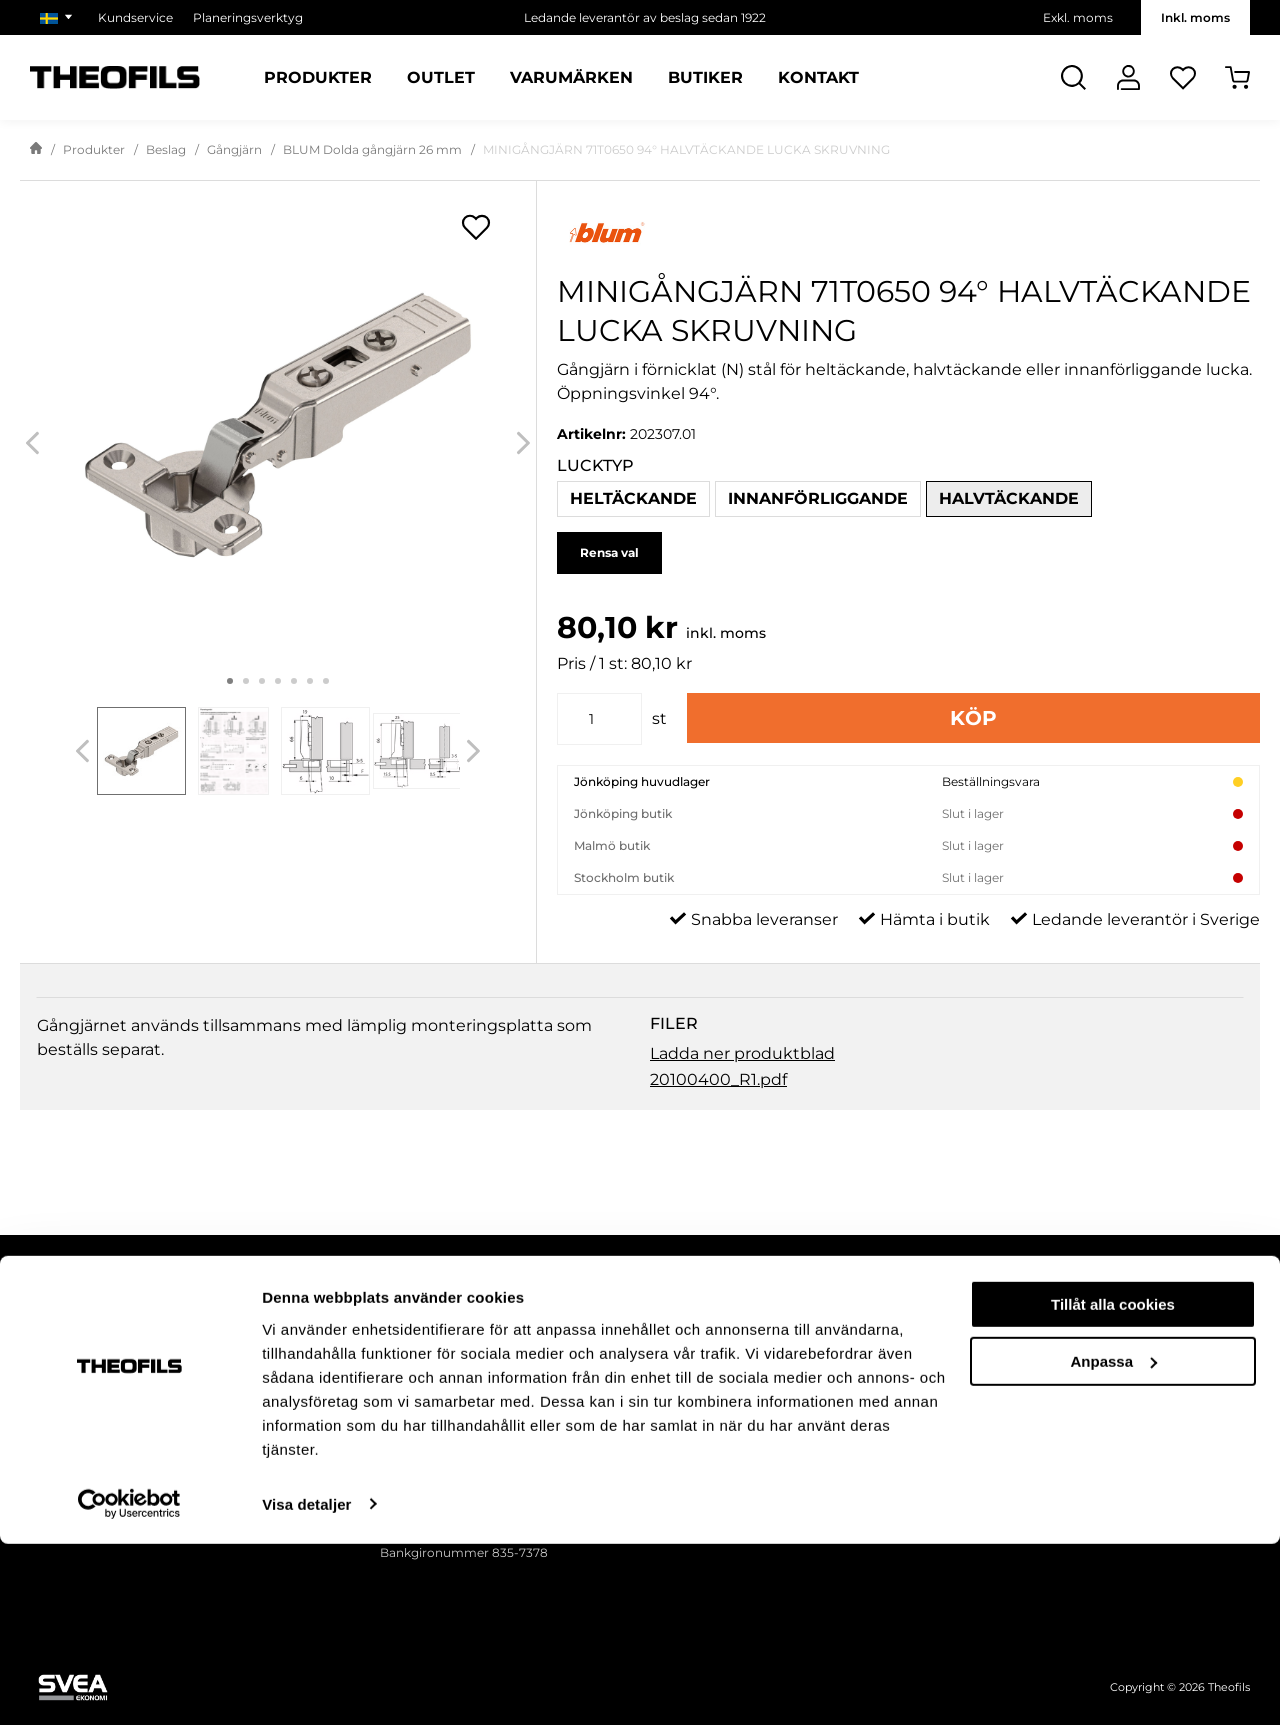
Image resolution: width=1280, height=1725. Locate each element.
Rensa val (609, 552)
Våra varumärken (1170, 1408)
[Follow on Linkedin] (190, 1380)
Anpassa (1113, 1542)
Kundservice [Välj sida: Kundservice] (135, 17)
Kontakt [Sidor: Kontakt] (818, 78)
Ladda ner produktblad (742, 1098)
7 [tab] (326, 681)
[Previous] (32, 443)
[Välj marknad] (59, 17)
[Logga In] (1128, 77)
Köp (973, 718)
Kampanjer (933, 1408)
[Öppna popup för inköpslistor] (476, 227)
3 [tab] (262, 681)
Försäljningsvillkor (692, 1384)
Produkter (94, 149)
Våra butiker (1154, 1384)
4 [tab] (278, 681)
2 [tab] (246, 681)
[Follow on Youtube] (250, 1380)
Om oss (1142, 1336)
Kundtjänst (671, 1432)
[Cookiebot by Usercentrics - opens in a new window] (129, 1686)
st (659, 718)
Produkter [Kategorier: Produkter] (318, 78)
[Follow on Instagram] (130, 1380)
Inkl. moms (1195, 17)
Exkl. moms (1078, 17)
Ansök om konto (688, 1408)
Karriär (1139, 1432)
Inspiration (932, 1384)
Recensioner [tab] (702, 1018)
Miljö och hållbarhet (1178, 1360)
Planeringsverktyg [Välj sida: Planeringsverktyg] (248, 17)
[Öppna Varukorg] (1237, 77)
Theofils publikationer (964, 1336)
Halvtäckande (1009, 498)
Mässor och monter (959, 1432)
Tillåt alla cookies (1113, 1486)
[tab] (142, 751)
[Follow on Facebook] (70, 1380)
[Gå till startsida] (36, 150)
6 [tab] (310, 681)
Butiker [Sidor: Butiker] (705, 78)
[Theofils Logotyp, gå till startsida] (115, 77)
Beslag (166, 149)
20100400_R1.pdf (718, 1124)
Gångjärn (234, 149)
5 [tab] (294, 681)
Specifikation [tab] (323, 1018)
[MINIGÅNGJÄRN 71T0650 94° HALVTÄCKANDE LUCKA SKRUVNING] (278, 425)
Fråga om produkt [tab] (514, 1018)
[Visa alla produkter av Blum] (908, 232)
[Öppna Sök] (1073, 77)
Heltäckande (633, 498)
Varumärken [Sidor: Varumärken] (571, 78)
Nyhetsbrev (935, 1360)
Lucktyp (595, 465)
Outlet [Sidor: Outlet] (441, 78)
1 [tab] (230, 681)
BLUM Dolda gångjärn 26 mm (372, 149)
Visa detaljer (306, 1685)
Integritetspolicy (687, 1360)
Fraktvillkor (671, 1336)
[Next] (523, 443)
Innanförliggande (818, 498)
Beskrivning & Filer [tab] (127, 1018)
